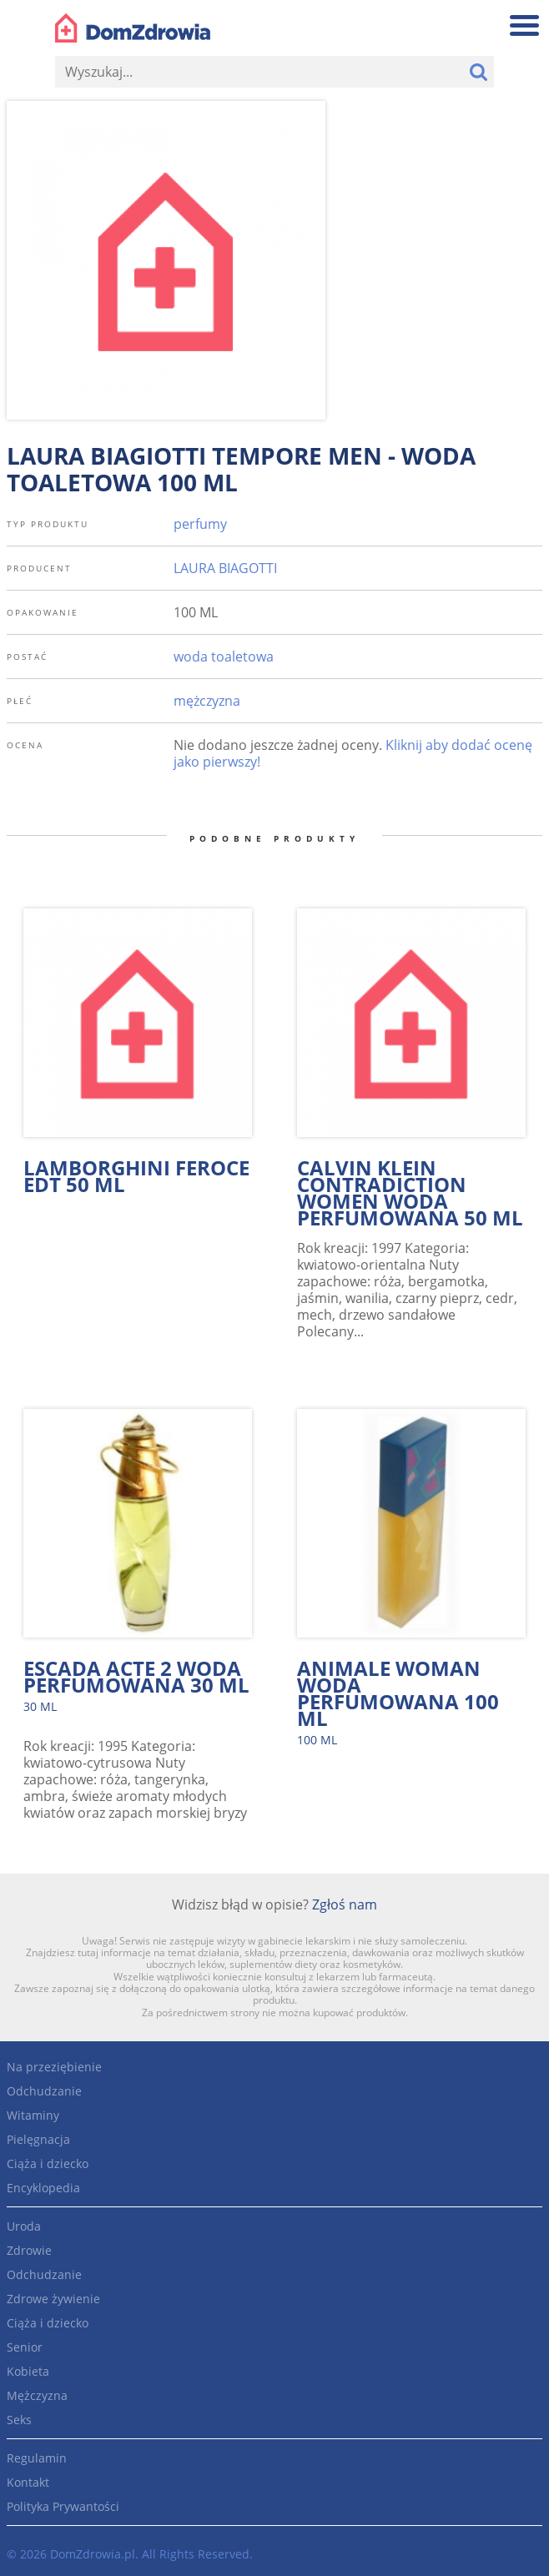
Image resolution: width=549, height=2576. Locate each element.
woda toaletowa (224, 656)
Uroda (24, 2226)
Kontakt (28, 2482)
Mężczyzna (37, 2395)
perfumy (200, 524)
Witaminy (33, 2115)
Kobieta (28, 2371)
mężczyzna (207, 701)
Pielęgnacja (38, 2139)
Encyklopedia (43, 2188)
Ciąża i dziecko (47, 2163)
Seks (19, 2420)
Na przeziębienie (54, 2067)
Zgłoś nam (344, 1904)
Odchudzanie (44, 2091)
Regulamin (37, 2458)
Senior (25, 2347)
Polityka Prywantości (63, 2506)
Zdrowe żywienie (53, 2299)
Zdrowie (29, 2250)
